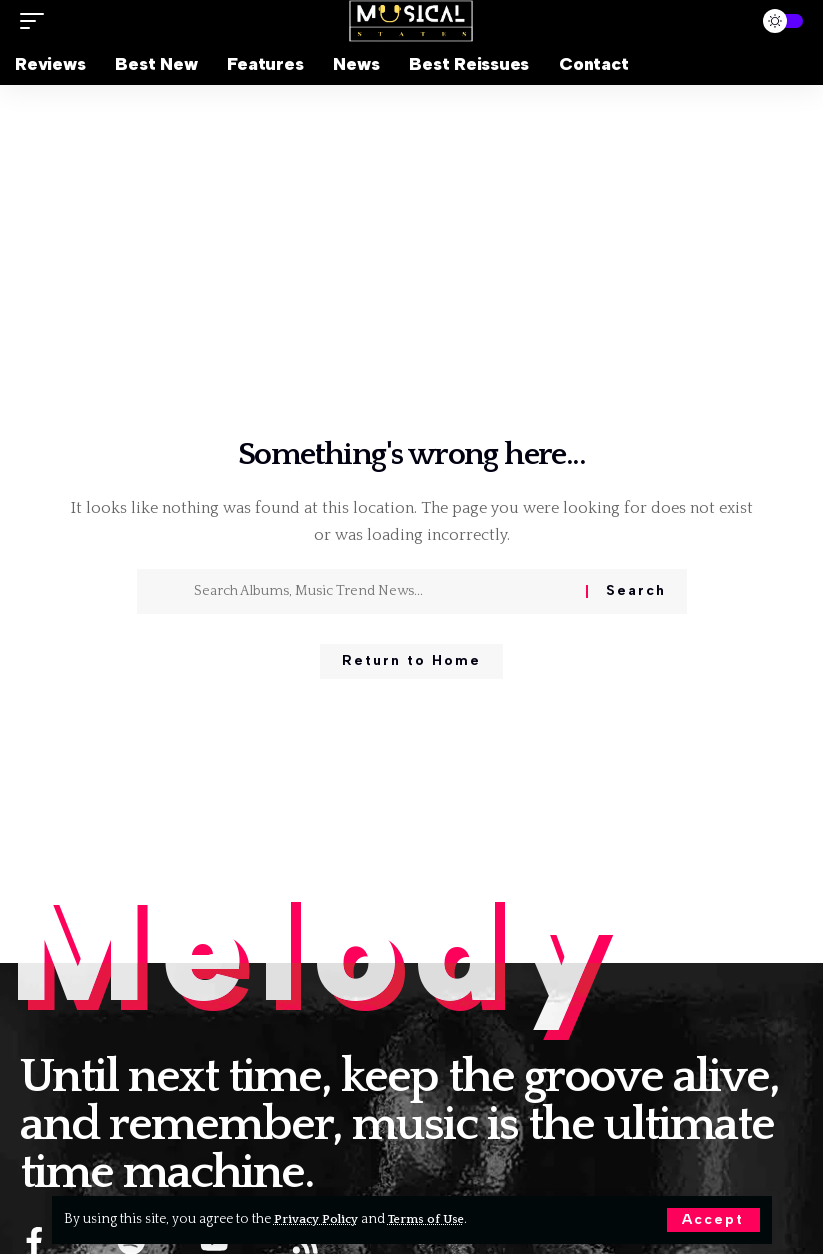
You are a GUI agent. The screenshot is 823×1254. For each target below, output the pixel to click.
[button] (713, 1220)
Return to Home (411, 663)
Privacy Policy (320, 1219)
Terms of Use (438, 1219)
